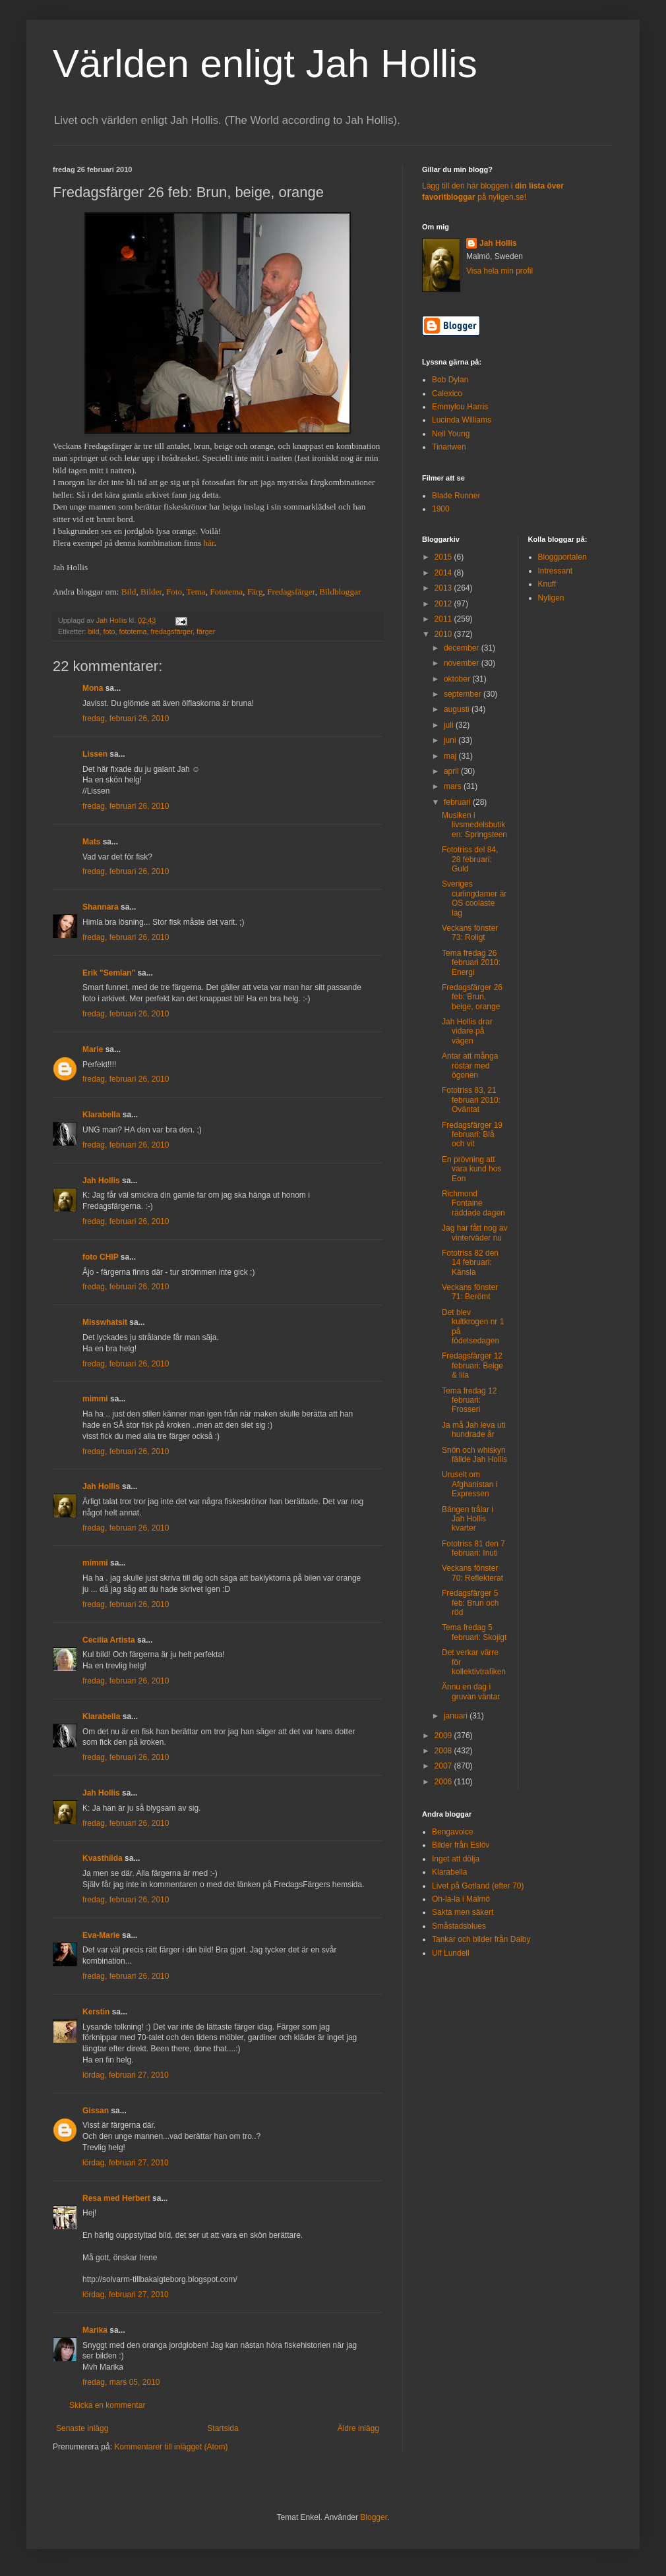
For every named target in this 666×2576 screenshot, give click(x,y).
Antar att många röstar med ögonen (470, 1065)
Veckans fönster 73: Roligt (470, 932)
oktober (458, 679)
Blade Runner (456, 495)
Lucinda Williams (461, 419)
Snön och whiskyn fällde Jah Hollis (474, 1455)
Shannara (100, 907)
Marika (94, 2330)
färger (206, 631)
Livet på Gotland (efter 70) (478, 1885)
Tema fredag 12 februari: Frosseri (469, 1400)
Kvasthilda (102, 1858)
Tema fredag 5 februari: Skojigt (474, 1632)
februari (458, 802)
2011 (444, 619)
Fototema (226, 592)
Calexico (447, 393)
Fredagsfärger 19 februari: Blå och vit (472, 1135)
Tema (196, 592)
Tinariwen (449, 447)
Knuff (547, 584)
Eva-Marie (101, 1935)
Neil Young (450, 433)
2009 (444, 1735)
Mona (92, 688)
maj (451, 756)
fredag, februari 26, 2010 (125, 718)
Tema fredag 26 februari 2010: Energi (471, 963)
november (462, 663)
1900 (441, 508)
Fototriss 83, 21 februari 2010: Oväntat (471, 1100)
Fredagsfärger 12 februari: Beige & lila (472, 1365)
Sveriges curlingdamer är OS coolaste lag (474, 898)
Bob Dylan (450, 379)
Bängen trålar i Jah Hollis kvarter (467, 1519)
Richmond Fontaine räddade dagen (473, 1203)
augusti (457, 709)
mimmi (95, 1398)
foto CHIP (100, 1257)
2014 (444, 572)
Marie (92, 1049)
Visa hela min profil (499, 271)
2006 (444, 1781)
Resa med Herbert (116, 2198)
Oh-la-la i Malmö (461, 1899)
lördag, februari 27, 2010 (125, 2075)
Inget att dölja (455, 1858)
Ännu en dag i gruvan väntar (471, 1691)
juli (450, 725)
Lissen (94, 754)
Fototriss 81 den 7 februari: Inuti (473, 1548)
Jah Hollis (101, 1180)
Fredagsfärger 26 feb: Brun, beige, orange (472, 997)
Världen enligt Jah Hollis (265, 64)
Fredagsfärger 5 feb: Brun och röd (470, 1603)
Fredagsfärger (291, 592)
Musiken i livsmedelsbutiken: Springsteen (474, 825)
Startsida (222, 2428)
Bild (128, 592)
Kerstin (95, 2011)
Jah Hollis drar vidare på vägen (467, 1031)
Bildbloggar (340, 592)
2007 (444, 1766)
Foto (174, 592)
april (452, 771)
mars (454, 786)
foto (109, 631)
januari (456, 1715)
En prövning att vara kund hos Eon (471, 1169)
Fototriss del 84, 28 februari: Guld (470, 859)
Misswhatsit (104, 1322)
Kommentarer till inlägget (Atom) (170, 2446)
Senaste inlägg (82, 2428)
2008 (444, 1750)
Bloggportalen (562, 557)
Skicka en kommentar (107, 2405)
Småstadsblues (459, 1926)
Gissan (95, 2110)
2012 (444, 603)
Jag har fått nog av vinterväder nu (474, 1232)
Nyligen (551, 597)
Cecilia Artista (108, 1640)
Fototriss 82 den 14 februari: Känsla (470, 1262)
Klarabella (101, 1114)
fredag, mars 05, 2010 (121, 2382)
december (462, 648)
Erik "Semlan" (108, 973)
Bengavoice (452, 1831)
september (463, 694)
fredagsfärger (171, 631)
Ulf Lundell (450, 1953)
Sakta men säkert (462, 1912)
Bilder (151, 592)
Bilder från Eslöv (460, 1845)
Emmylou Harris (460, 406)
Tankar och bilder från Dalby (481, 1939)
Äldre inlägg (358, 2428)
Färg (255, 592)
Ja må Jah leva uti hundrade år (474, 1429)
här (209, 543)
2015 (444, 557)
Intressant (555, 570)
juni (451, 740)
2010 (444, 634)
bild (94, 631)
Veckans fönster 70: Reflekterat (472, 1573)
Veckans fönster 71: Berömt (470, 1292)
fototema (132, 631)
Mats (91, 841)
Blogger (373, 2517)
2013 (444, 588)
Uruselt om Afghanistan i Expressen (469, 1484)
